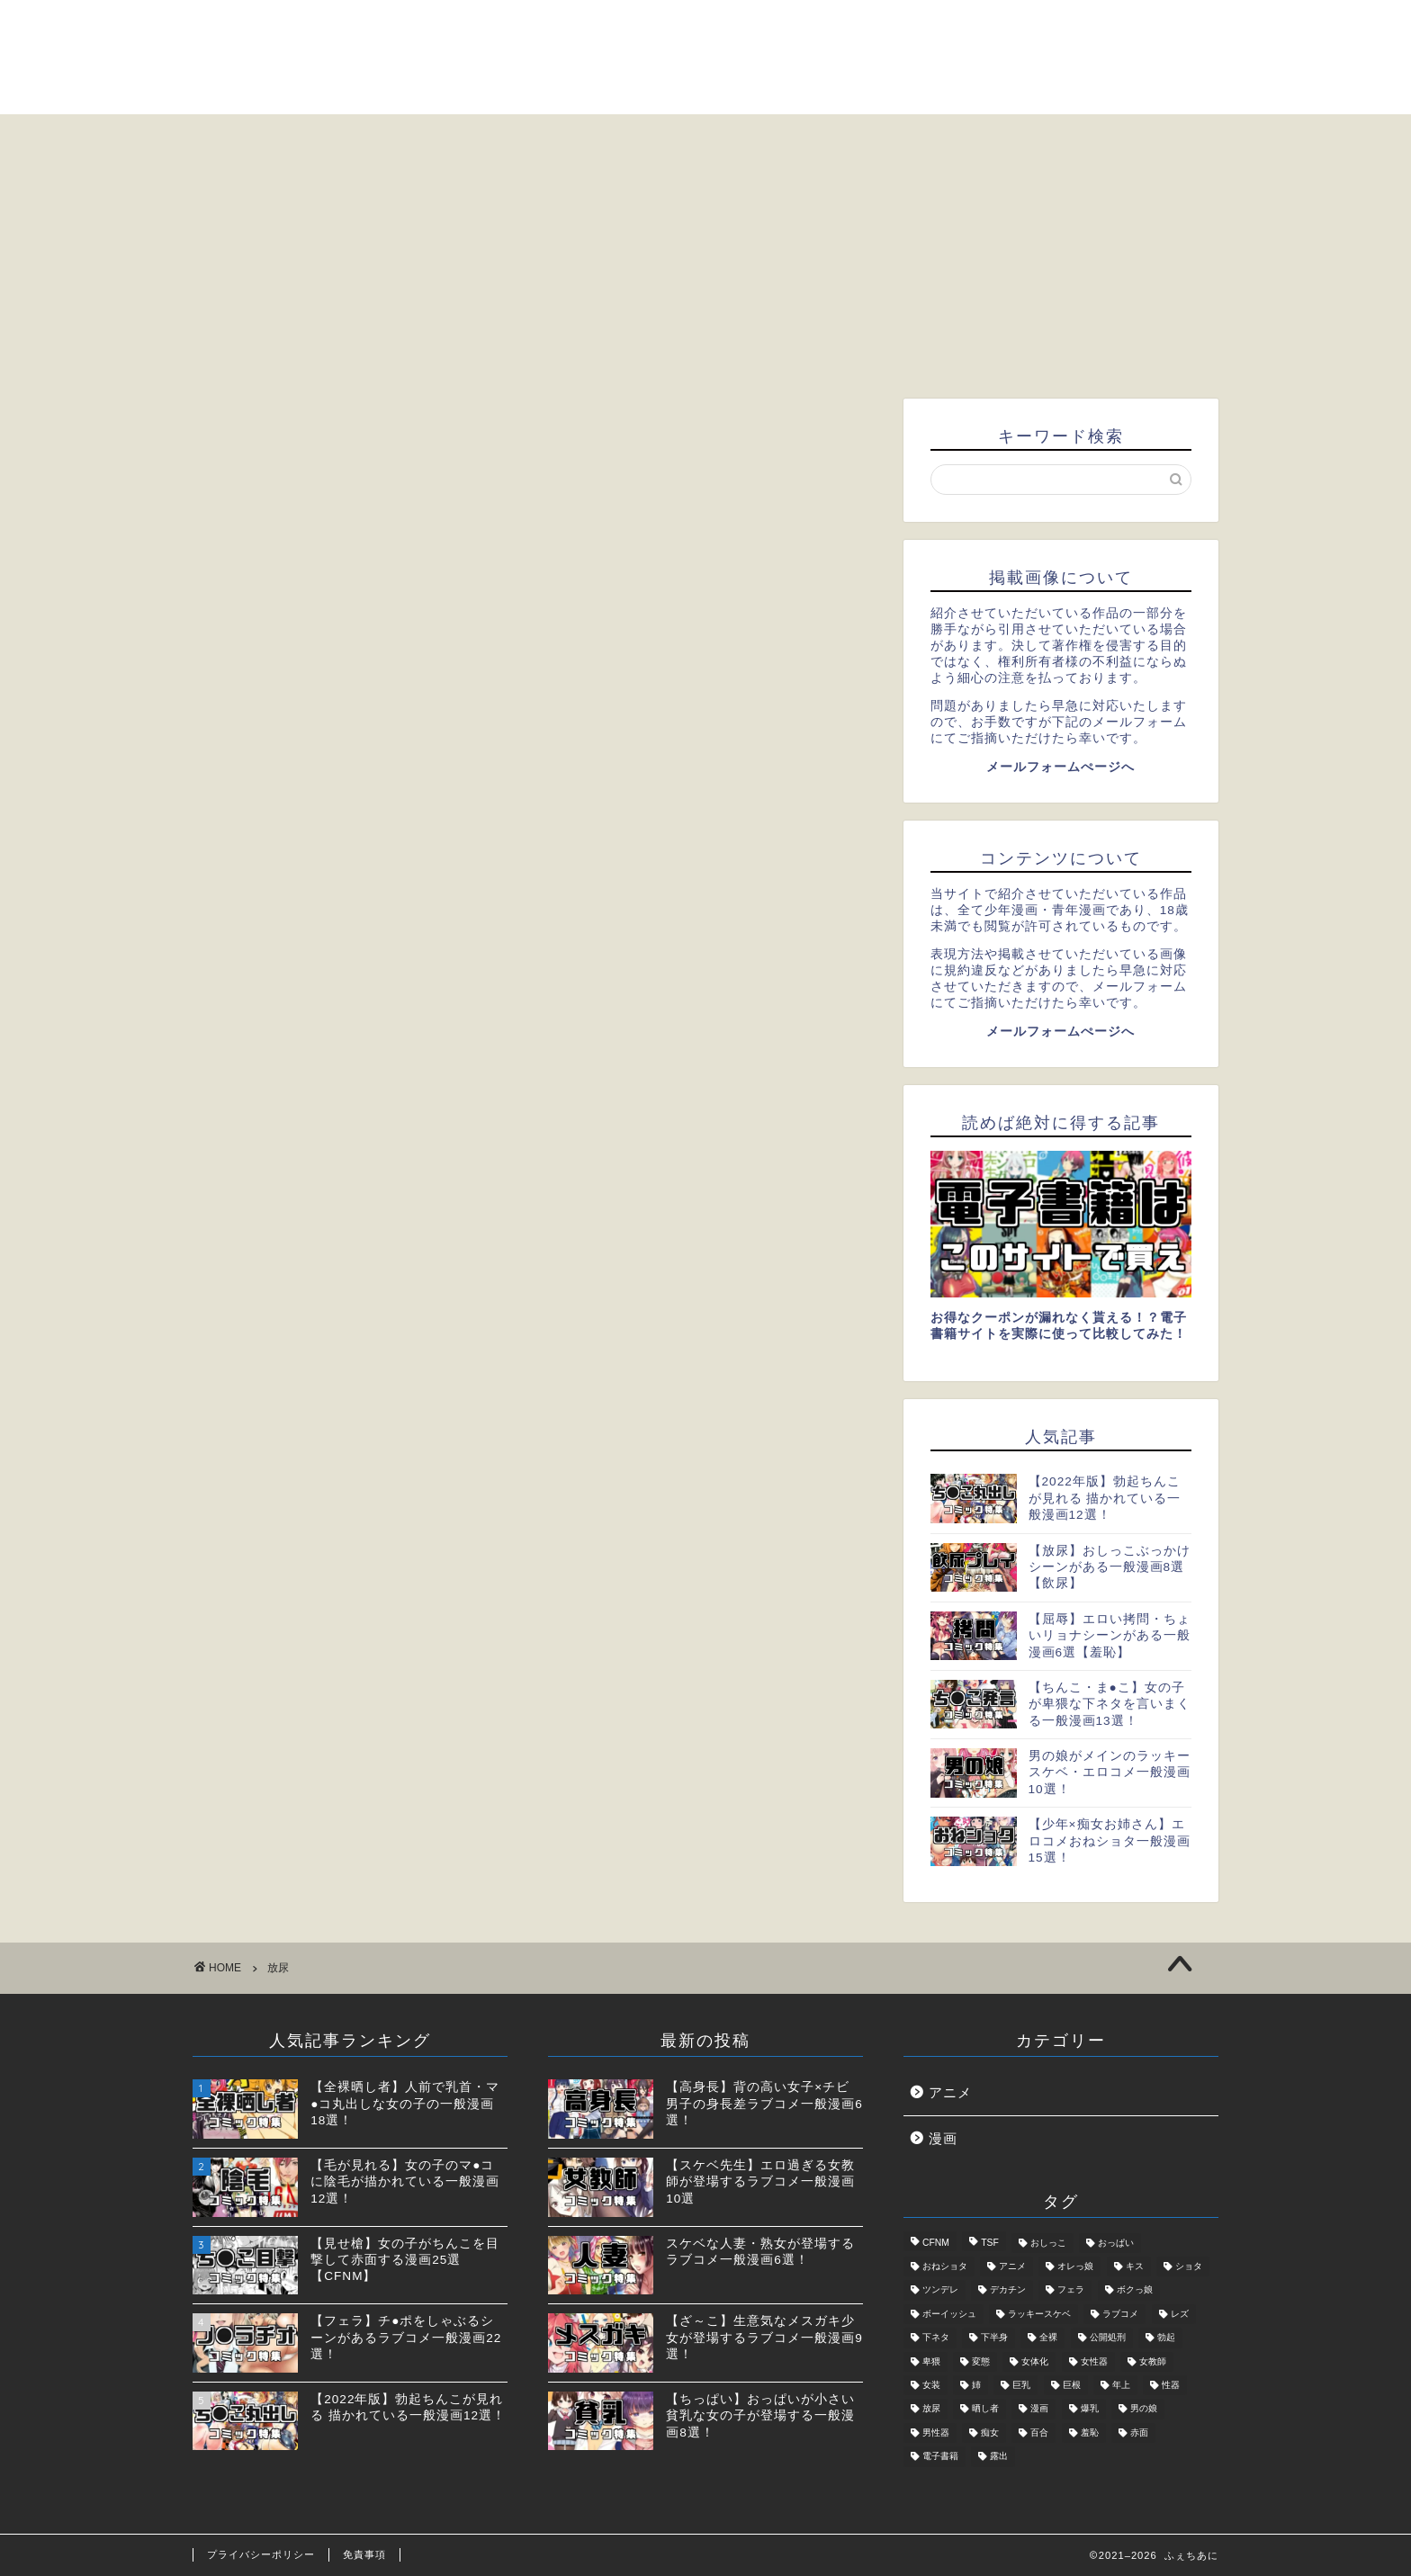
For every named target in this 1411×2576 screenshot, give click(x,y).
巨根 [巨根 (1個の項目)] (1072, 2385)
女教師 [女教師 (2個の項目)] (1152, 2361)
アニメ (950, 2092)
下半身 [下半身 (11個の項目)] (994, 2338)
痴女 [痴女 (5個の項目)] (990, 2432)
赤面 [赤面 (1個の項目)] (1139, 2432)
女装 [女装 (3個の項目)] (931, 2385)
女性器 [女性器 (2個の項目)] (1094, 2361)
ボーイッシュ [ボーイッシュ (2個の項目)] (949, 2314)
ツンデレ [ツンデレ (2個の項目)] (940, 2290)
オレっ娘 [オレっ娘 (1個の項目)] (1075, 2266)
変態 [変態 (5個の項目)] (981, 2361)
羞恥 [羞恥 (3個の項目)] (1090, 2432)
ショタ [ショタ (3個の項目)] (1188, 2266)
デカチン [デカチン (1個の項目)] (1008, 2290)
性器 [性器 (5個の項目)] (1171, 2385)
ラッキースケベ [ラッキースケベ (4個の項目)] (1039, 2314)
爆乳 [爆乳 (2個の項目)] (1090, 2409)
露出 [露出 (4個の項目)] (999, 2457)
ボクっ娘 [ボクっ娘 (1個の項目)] (1135, 2290)
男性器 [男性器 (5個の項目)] (935, 2432)
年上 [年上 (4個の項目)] (1121, 2385)
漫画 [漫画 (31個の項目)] (1039, 2409)
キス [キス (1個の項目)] (1135, 2266)
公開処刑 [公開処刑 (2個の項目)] (1108, 2338)
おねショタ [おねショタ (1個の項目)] (944, 2266)
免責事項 (364, 2554)
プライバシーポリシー (261, 2554)
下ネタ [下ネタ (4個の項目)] (935, 2338)
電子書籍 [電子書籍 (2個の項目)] (940, 2457)
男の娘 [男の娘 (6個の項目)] (1143, 2409)
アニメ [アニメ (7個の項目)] (1012, 2266)
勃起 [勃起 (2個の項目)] (1166, 2338)
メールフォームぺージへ (1060, 767)
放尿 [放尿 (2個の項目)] (931, 2409)
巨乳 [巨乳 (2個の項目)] (1021, 2385)
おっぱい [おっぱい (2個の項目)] (1116, 2243)
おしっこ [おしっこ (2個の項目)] (1048, 2243)
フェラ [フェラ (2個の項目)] (1070, 2290)
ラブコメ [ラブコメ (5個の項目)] (1120, 2314)
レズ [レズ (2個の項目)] (1180, 2314)
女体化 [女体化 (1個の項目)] (1034, 2361)
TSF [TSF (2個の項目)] (990, 2243)
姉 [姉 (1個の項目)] (976, 2385)
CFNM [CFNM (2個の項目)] (935, 2243)
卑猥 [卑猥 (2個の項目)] (931, 2361)
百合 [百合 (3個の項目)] (1039, 2432)
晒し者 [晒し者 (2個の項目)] (985, 2409)
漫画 (943, 2138)
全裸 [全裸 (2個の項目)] (1048, 2338)
